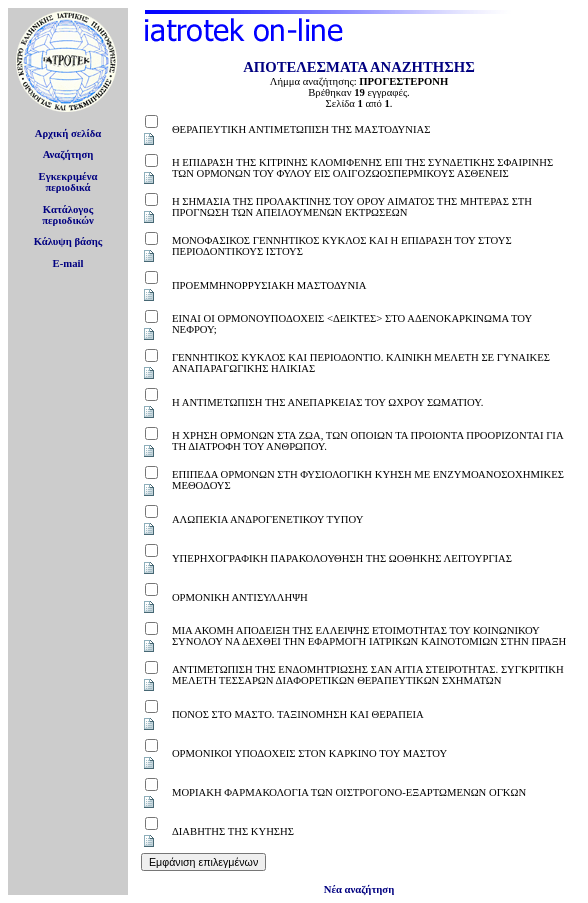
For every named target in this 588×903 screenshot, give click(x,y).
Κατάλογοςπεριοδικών (68, 215)
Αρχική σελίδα (68, 133)
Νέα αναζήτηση (359, 889)
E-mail (68, 263)
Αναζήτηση (68, 154)
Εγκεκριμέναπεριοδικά (68, 182)
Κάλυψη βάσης (68, 241)
